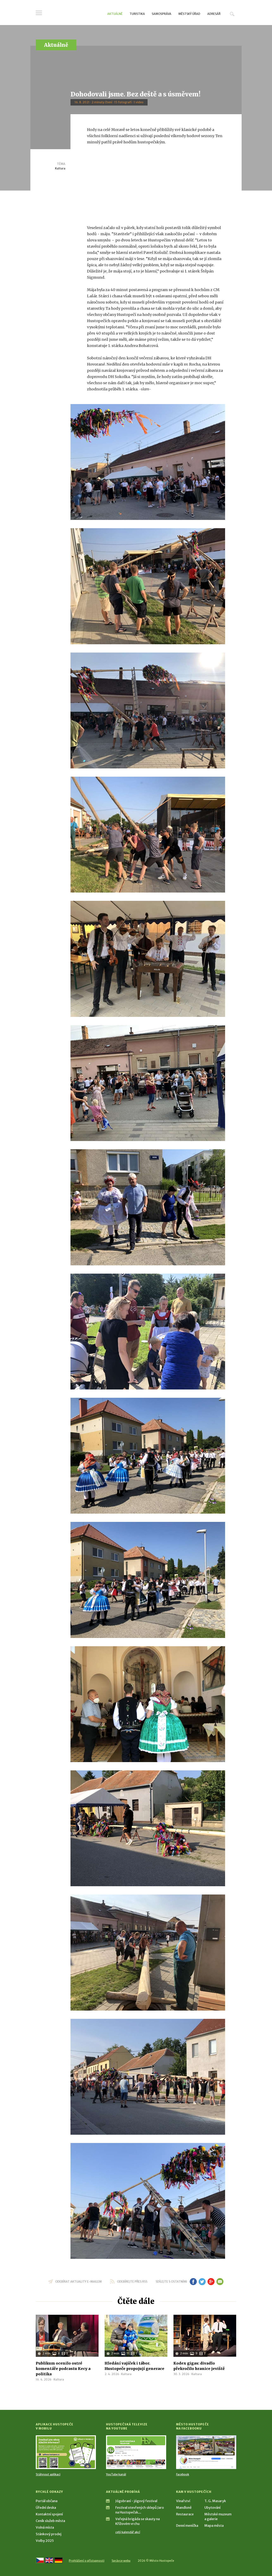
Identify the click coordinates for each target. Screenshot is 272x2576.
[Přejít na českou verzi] (40, 2560)
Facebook (182, 2474)
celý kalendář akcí (127, 2532)
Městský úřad (189, 14)
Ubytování (212, 2507)
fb (193, 2281)
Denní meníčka (187, 2525)
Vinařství (183, 2501)
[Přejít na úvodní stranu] (75, 13)
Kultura (60, 168)
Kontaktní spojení (49, 2514)
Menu (39, 13)
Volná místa (45, 2527)
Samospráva (161, 14)
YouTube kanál (116, 2474)
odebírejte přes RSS (132, 2281)
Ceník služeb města (50, 2521)
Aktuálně (115, 14)
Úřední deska (46, 2507)
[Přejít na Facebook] (206, 2452)
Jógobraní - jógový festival (136, 2501)
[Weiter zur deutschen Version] (58, 2560)
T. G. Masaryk (215, 2501)
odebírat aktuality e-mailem (78, 2281)
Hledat (232, 14)
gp (211, 2281)
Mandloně (184, 2507)
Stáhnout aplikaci (48, 2474)
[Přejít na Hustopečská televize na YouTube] (136, 2452)
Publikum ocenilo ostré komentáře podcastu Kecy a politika (63, 2368)
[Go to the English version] (49, 2560)
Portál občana (46, 2501)
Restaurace (185, 2514)
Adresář (214, 14)
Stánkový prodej (48, 2534)
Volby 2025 (45, 2541)
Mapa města (214, 2525)
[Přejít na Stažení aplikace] (66, 2452)
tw (202, 2281)
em (220, 2281)
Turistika (137, 14)
